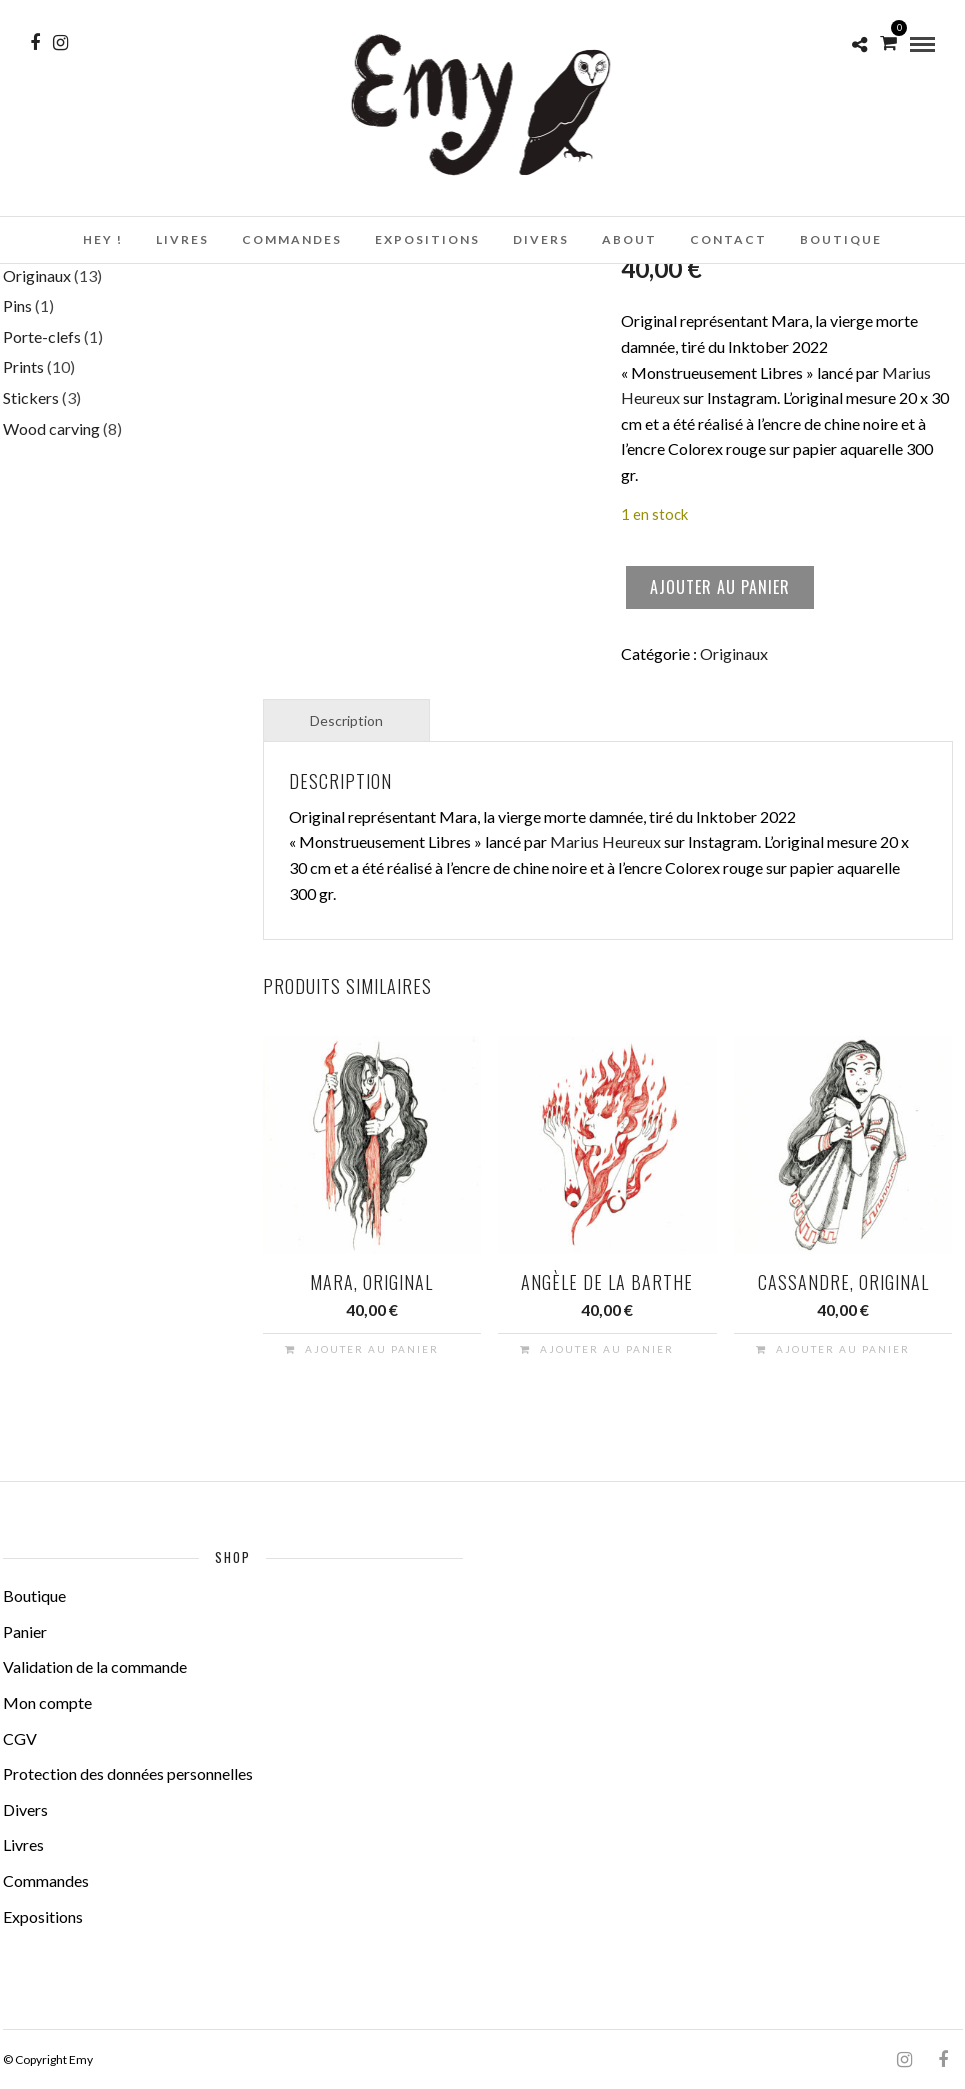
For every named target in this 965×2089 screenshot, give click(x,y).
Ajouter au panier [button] (372, 1349)
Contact (728, 239)
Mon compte (47, 1702)
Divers (541, 239)
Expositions (427, 239)
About (629, 239)
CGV (20, 1738)
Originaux (734, 653)
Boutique (841, 239)
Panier (25, 1631)
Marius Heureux (605, 841)
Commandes (292, 239)
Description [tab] (346, 720)
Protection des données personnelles (128, 1773)
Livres (182, 239)
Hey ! (103, 239)
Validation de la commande (95, 1666)
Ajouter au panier (720, 587)
